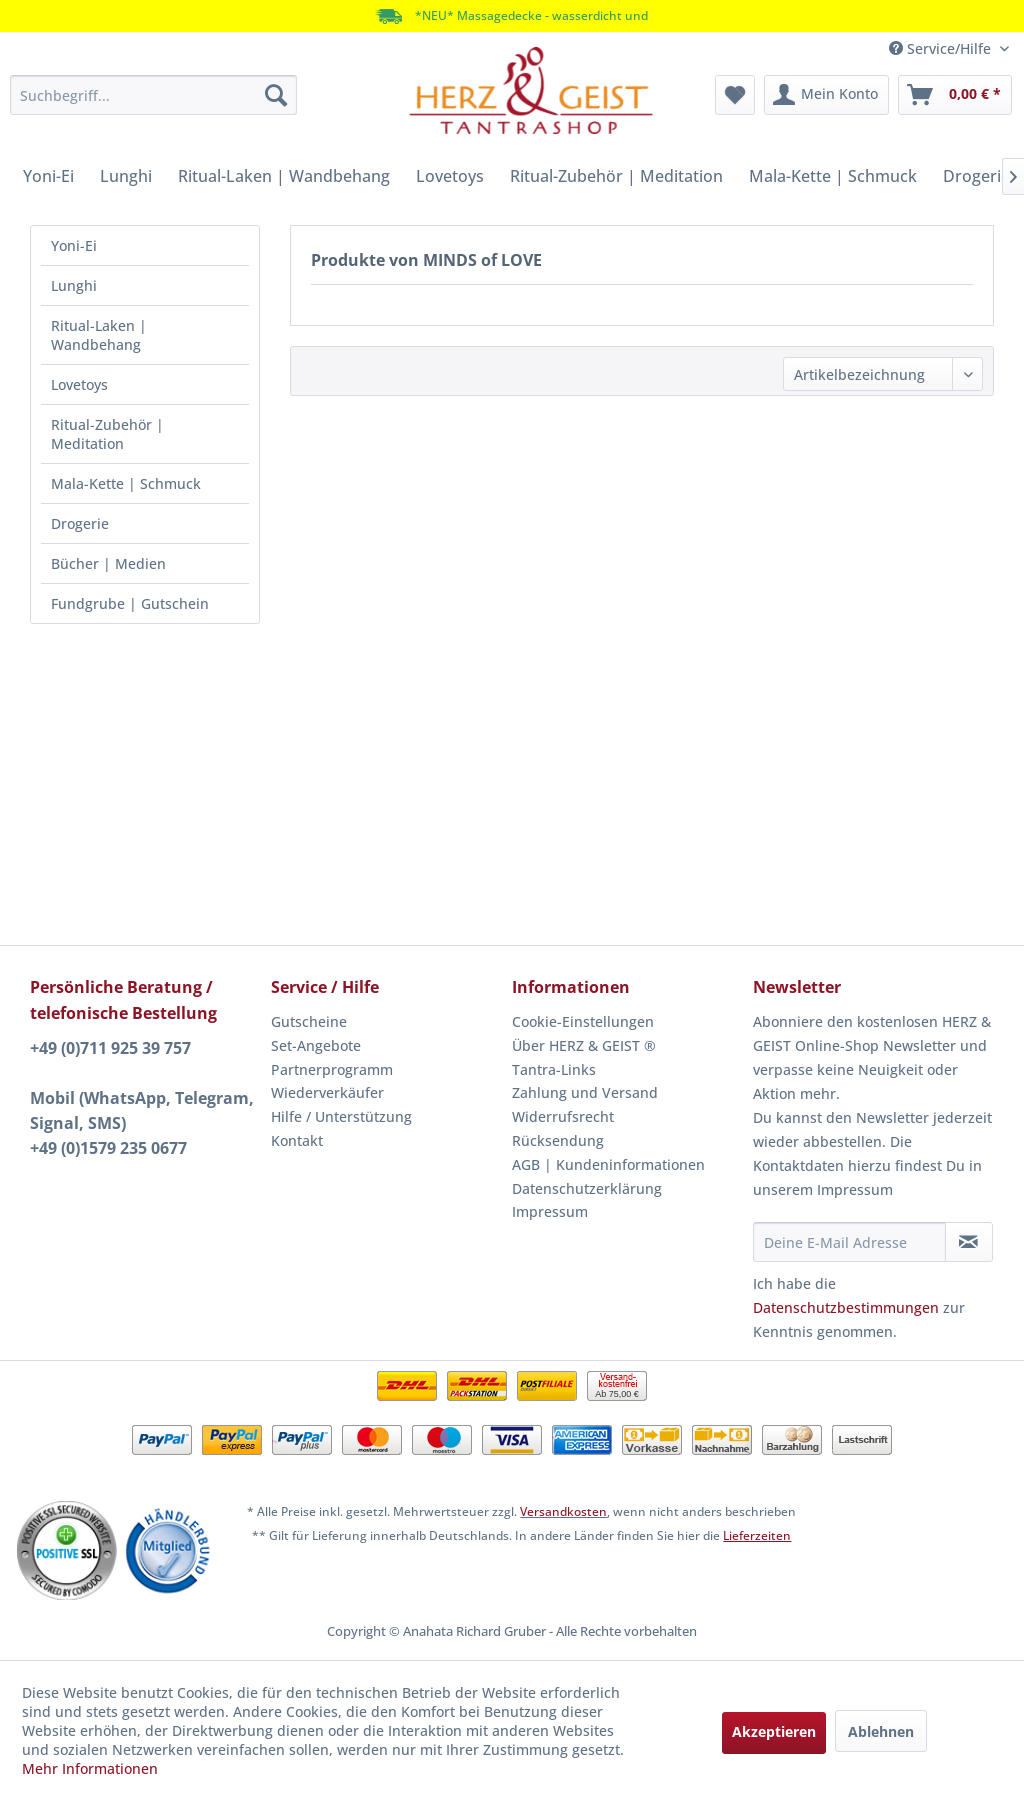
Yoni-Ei (74, 245)
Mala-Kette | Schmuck (126, 483)
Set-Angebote (316, 1045)
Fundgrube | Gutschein (130, 603)
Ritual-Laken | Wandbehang (99, 335)
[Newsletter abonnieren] (969, 1242)
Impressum (550, 1211)
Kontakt (297, 1140)
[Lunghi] (126, 176)
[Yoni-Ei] (48, 176)
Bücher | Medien (108, 563)
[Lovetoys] (450, 176)
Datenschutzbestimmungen (846, 1307)
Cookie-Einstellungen (583, 1021)
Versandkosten (563, 1511)
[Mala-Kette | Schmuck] (833, 176)
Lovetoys (79, 384)
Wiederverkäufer (327, 1092)
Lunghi (74, 285)
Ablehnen (881, 1731)
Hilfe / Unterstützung (341, 1116)
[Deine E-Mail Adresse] (849, 1242)
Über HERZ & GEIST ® (584, 1045)
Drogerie (80, 523)
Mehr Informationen (90, 1768)
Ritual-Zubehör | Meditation (107, 434)
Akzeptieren (774, 1731)
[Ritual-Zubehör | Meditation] (616, 176)
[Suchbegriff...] (153, 95)
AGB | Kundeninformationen (608, 1164)
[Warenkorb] (955, 95)
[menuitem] (153, 95)
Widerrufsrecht (563, 1116)
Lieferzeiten (757, 1535)
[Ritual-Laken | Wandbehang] (284, 176)
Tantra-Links (554, 1069)
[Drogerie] (976, 176)
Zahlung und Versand (585, 1092)
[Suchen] (276, 95)
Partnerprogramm (332, 1069)
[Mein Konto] (826, 95)
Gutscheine (309, 1021)
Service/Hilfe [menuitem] (942, 48)
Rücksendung (558, 1140)
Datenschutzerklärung (587, 1188)
